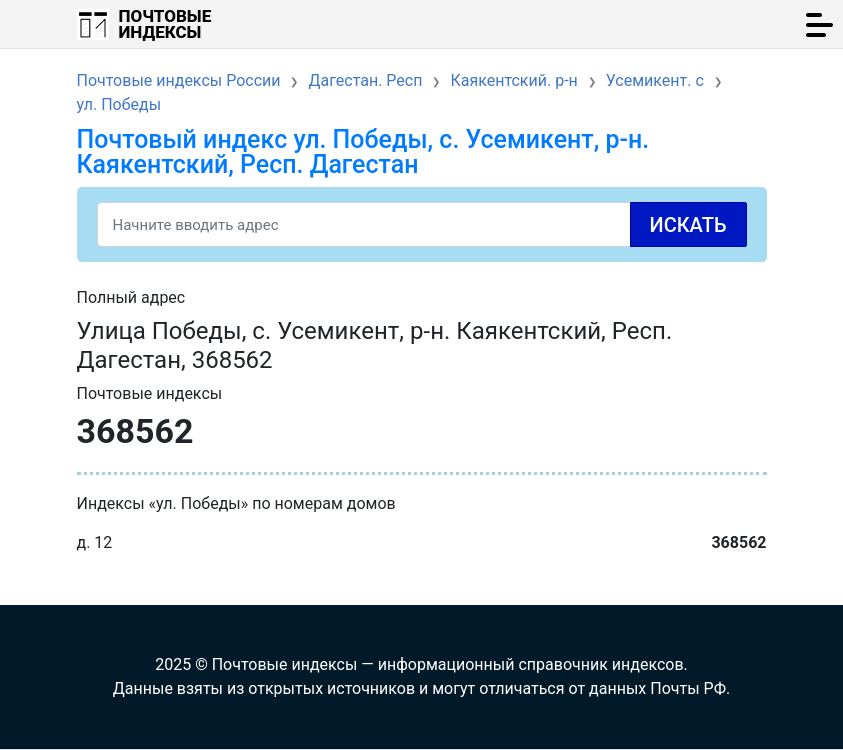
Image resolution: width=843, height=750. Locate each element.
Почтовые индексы (165, 24)
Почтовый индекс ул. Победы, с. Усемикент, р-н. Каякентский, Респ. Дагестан (363, 152)
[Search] (422, 224)
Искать (688, 225)
